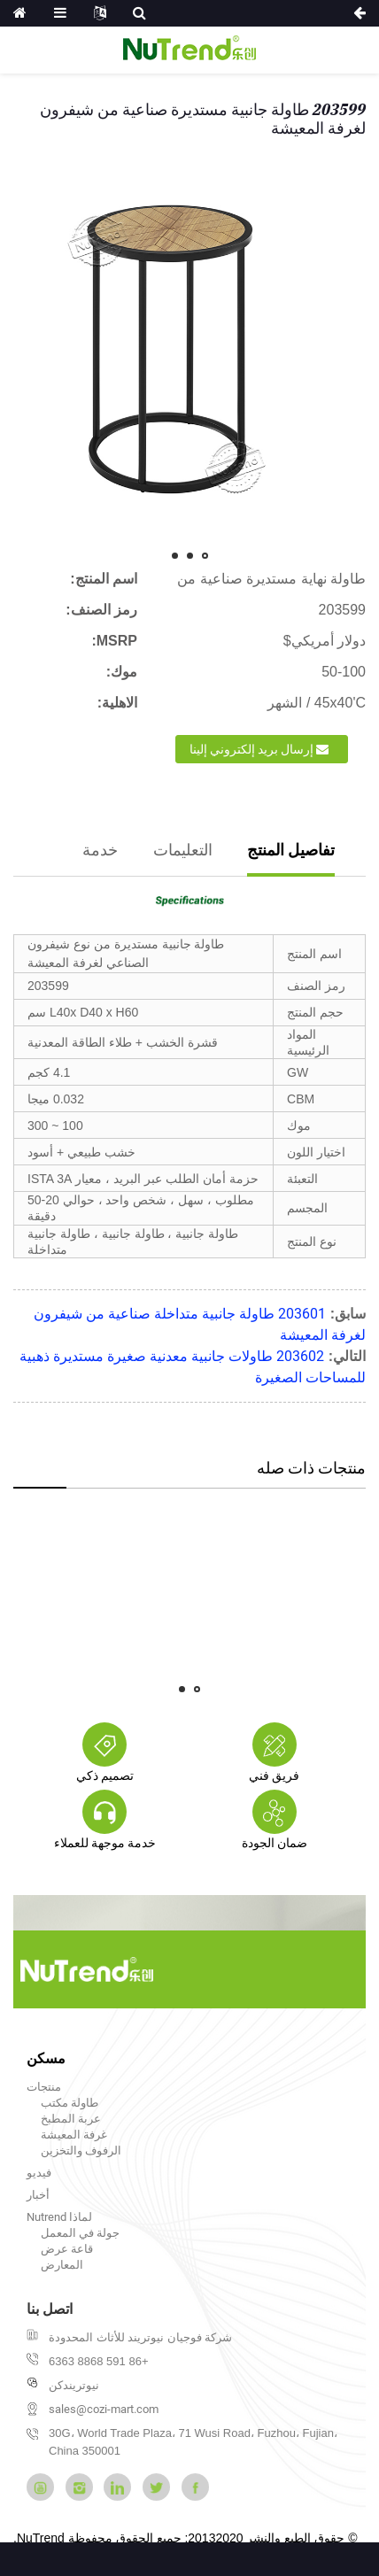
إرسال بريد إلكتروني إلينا (251, 749)
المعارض (62, 2264)
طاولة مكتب (69, 2102)
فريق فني (274, 1775)
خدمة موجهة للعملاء (105, 1843)
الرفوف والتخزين (81, 2150)
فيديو (39, 2172)
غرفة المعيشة (74, 2134)
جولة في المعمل (80, 2232)
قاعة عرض (67, 2248)
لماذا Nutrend (59, 2217)
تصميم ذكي (105, 1775)
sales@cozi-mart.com (104, 2409)
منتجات (44, 2086)
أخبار (38, 2194)
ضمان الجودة (274, 1843)
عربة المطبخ (71, 2118)
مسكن (46, 2058)
